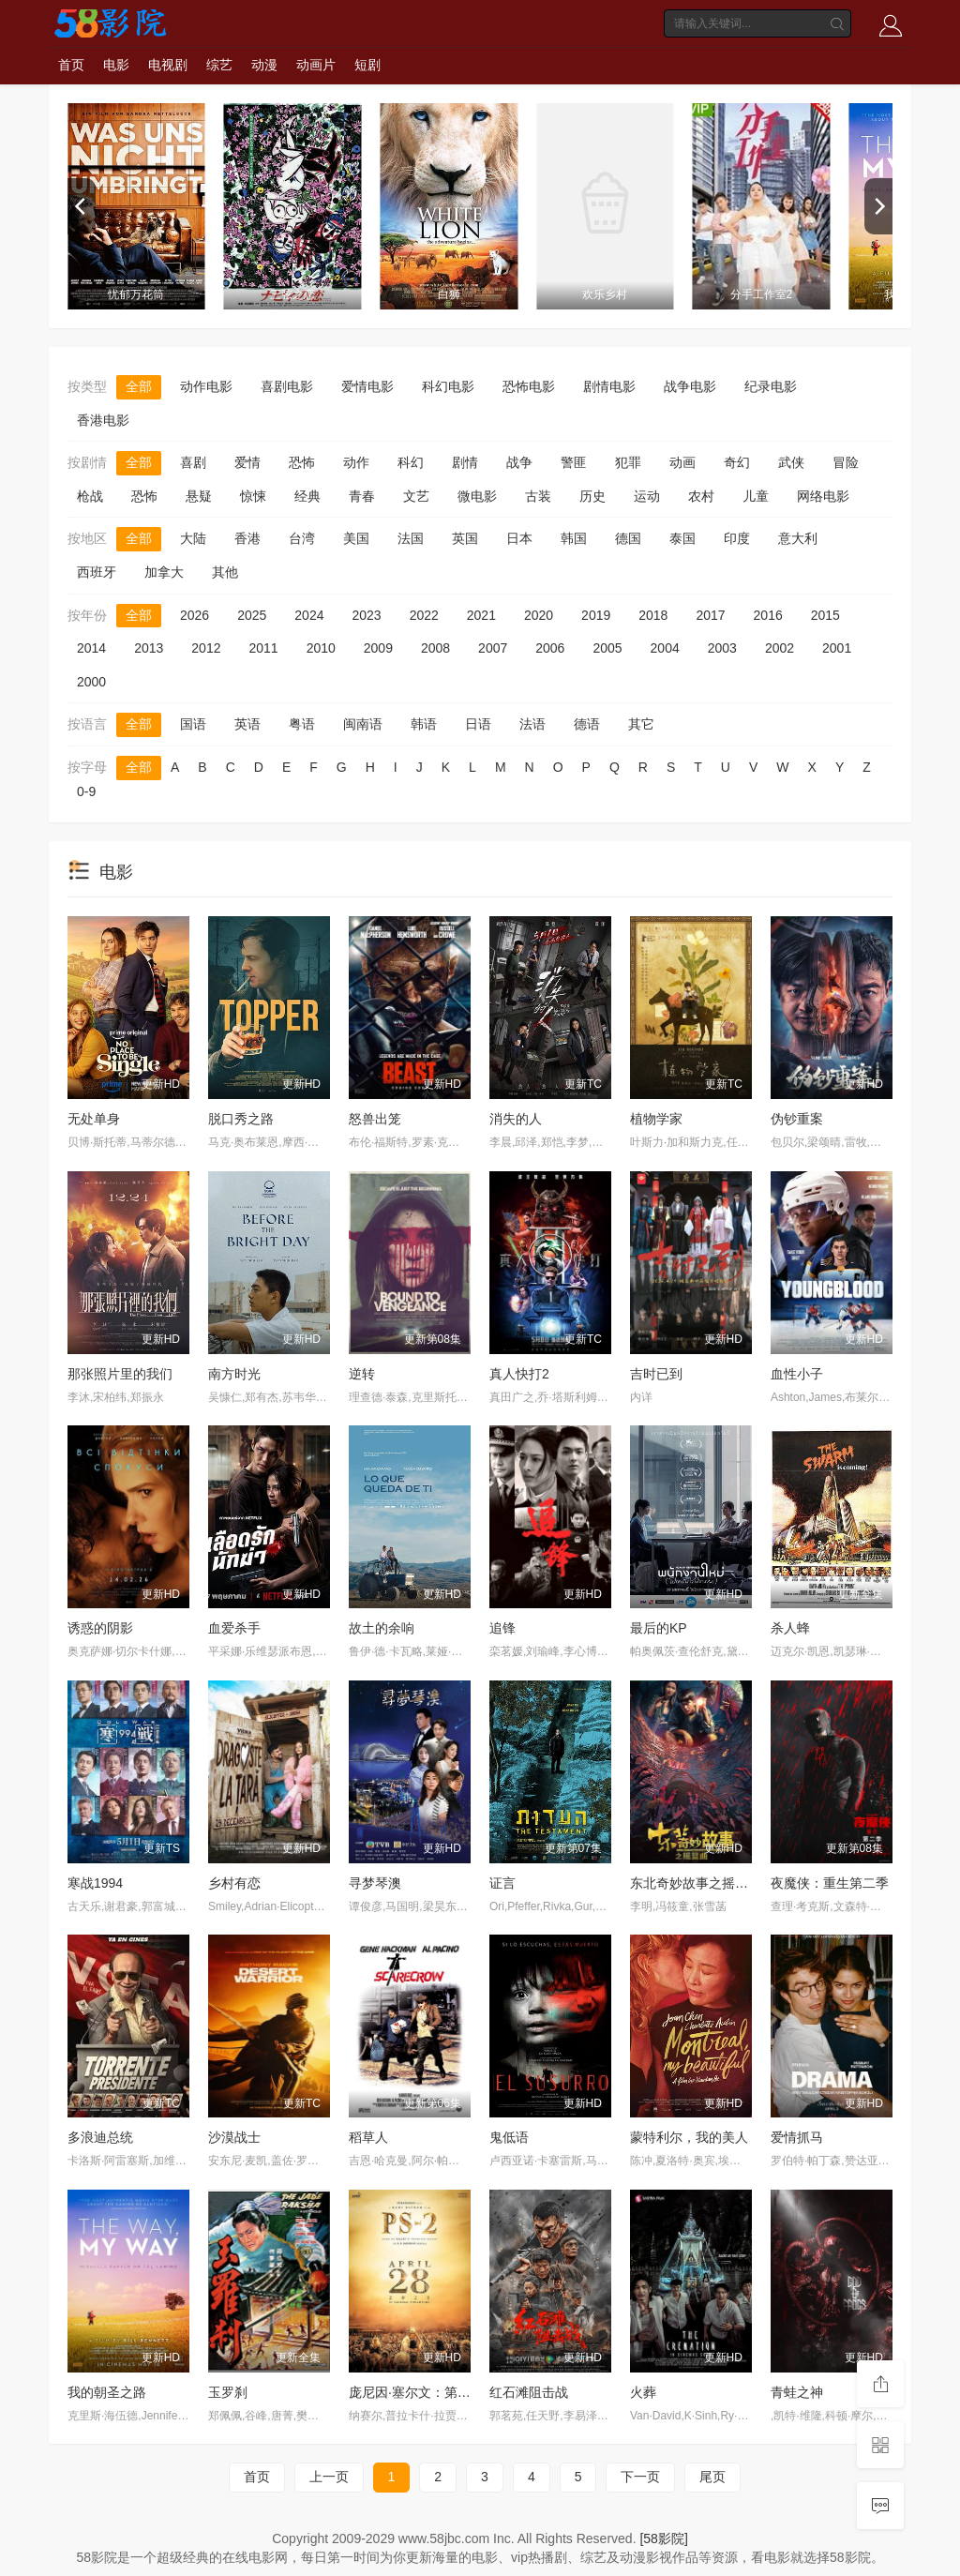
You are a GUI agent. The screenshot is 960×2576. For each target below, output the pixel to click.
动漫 (264, 64)
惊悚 (253, 496)
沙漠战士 (234, 2137)
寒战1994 (95, 1883)
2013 (148, 647)
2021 (481, 615)
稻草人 (368, 2137)
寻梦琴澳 (375, 1883)
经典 (307, 496)
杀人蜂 (790, 1627)
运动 (647, 496)
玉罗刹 (228, 2392)
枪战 (90, 496)
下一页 (640, 2476)
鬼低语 (509, 2137)
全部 (139, 386)
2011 (263, 647)
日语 (478, 723)
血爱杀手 (234, 1627)
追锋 (502, 1627)
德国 (628, 538)
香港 (247, 538)
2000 (91, 681)
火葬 (643, 2392)
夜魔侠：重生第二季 (830, 1883)
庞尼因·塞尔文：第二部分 (423, 2392)
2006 (549, 647)
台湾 (302, 538)
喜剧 (193, 462)
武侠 (791, 462)
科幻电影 (448, 386)
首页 (71, 64)
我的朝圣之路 (107, 2392)
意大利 (798, 538)
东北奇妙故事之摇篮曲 (695, 1883)
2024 (308, 615)
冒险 (845, 462)
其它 (641, 723)
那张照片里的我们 (120, 1373)
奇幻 (737, 462)
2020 (538, 615)
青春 (362, 496)
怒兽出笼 (375, 1118)
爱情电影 (367, 386)
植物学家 (656, 1118)
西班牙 (96, 572)
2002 (779, 647)
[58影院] (663, 2538)
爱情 (247, 462)
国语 (193, 723)
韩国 (574, 538)
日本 (519, 538)
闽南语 (362, 723)
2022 (424, 615)
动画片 (316, 64)
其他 (225, 572)
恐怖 (302, 462)
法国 (411, 538)
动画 (682, 462)
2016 (768, 615)
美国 (356, 538)
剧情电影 (609, 386)
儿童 (755, 496)
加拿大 (164, 572)
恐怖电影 (528, 386)
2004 (665, 647)
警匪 (574, 462)
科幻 (411, 462)
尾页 (712, 2476)
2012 (205, 647)
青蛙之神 (797, 2392)
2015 (825, 615)
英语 (247, 723)
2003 (722, 647)
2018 (653, 615)
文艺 (416, 496)
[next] (878, 206)
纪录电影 (770, 386)
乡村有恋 (234, 1883)
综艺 (219, 64)
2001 (836, 647)
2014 (91, 647)
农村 (701, 496)
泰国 (682, 538)
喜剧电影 (287, 386)
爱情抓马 (797, 2137)
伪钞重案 (797, 1118)
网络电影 (823, 496)
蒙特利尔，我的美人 (689, 2137)
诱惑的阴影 (100, 1627)
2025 (251, 615)
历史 (592, 496)
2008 (435, 647)
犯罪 (628, 462)
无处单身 (94, 1118)
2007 (492, 647)
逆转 (362, 1373)
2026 (194, 615)
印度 (737, 538)
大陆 (193, 538)
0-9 (86, 791)
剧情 (465, 462)
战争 (519, 462)
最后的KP (658, 1627)
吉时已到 (656, 1373)
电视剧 (168, 64)
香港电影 (103, 420)
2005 (607, 647)
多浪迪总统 (100, 2137)
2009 (378, 647)
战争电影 (690, 386)
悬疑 (199, 496)
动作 (356, 462)
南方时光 (234, 1373)
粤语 (302, 723)
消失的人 (515, 1118)
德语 (587, 723)
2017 (710, 615)
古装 (538, 496)
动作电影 (206, 386)
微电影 (477, 496)
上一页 (329, 2476)
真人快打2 (519, 1373)
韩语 (424, 723)
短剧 (367, 64)
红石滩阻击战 (528, 2392)
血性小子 (797, 1373)
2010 (321, 647)
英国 (465, 538)
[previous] (82, 206)
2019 (595, 615)
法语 (532, 723)
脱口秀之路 (241, 1118)
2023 (366, 615)
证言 (502, 1883)
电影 (116, 64)
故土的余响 (381, 1627)
